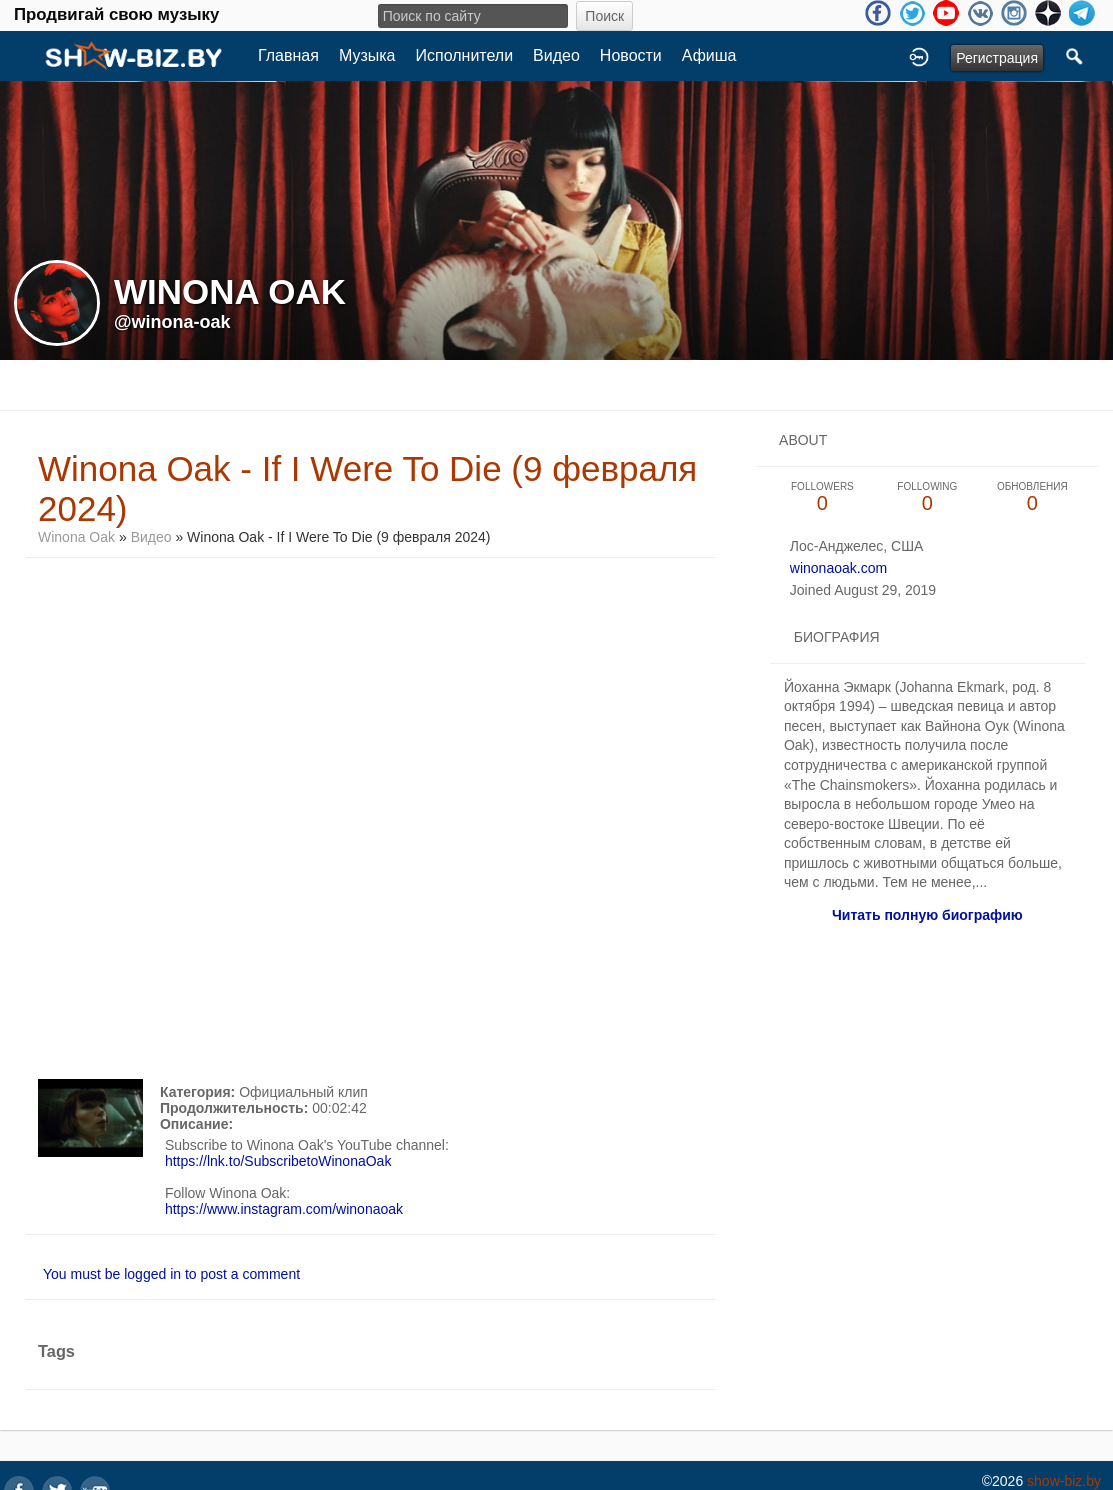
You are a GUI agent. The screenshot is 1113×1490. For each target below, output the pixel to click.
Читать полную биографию (927, 915)
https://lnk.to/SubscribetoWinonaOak (278, 1161)
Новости (631, 55)
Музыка (367, 55)
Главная (288, 55)
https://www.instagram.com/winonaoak (284, 1209)
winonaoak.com (838, 568)
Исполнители (465, 55)
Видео (556, 55)
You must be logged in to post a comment (171, 1274)
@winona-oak (172, 322)
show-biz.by (1064, 1481)
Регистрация (997, 58)
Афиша (709, 55)
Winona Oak (76, 537)
